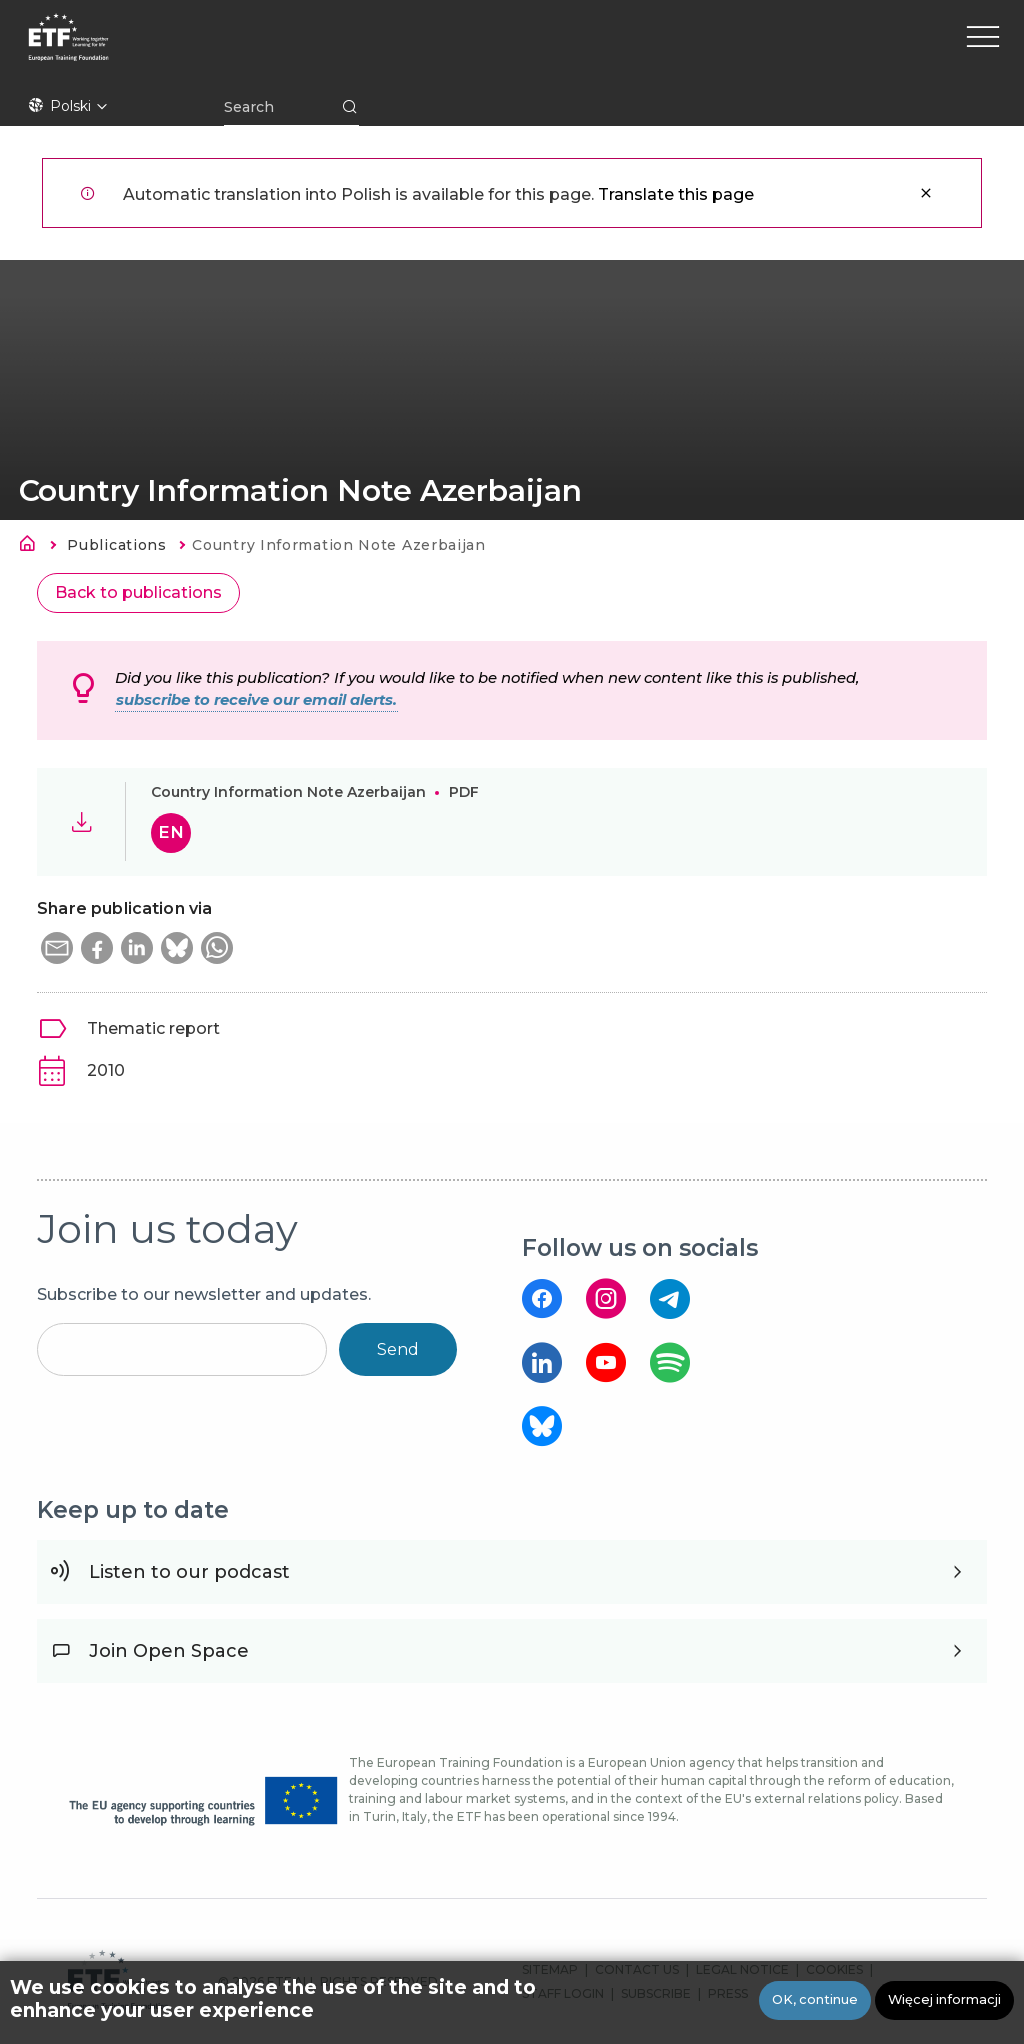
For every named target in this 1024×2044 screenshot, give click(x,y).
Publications (116, 545)
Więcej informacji (944, 2001)
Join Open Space (169, 1651)
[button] (57, 948)
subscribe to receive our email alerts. (256, 700)
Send (398, 1349)
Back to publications (138, 592)
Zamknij (926, 193)
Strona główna (33, 547)
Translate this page (676, 194)
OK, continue (815, 2001)
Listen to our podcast (189, 1572)
